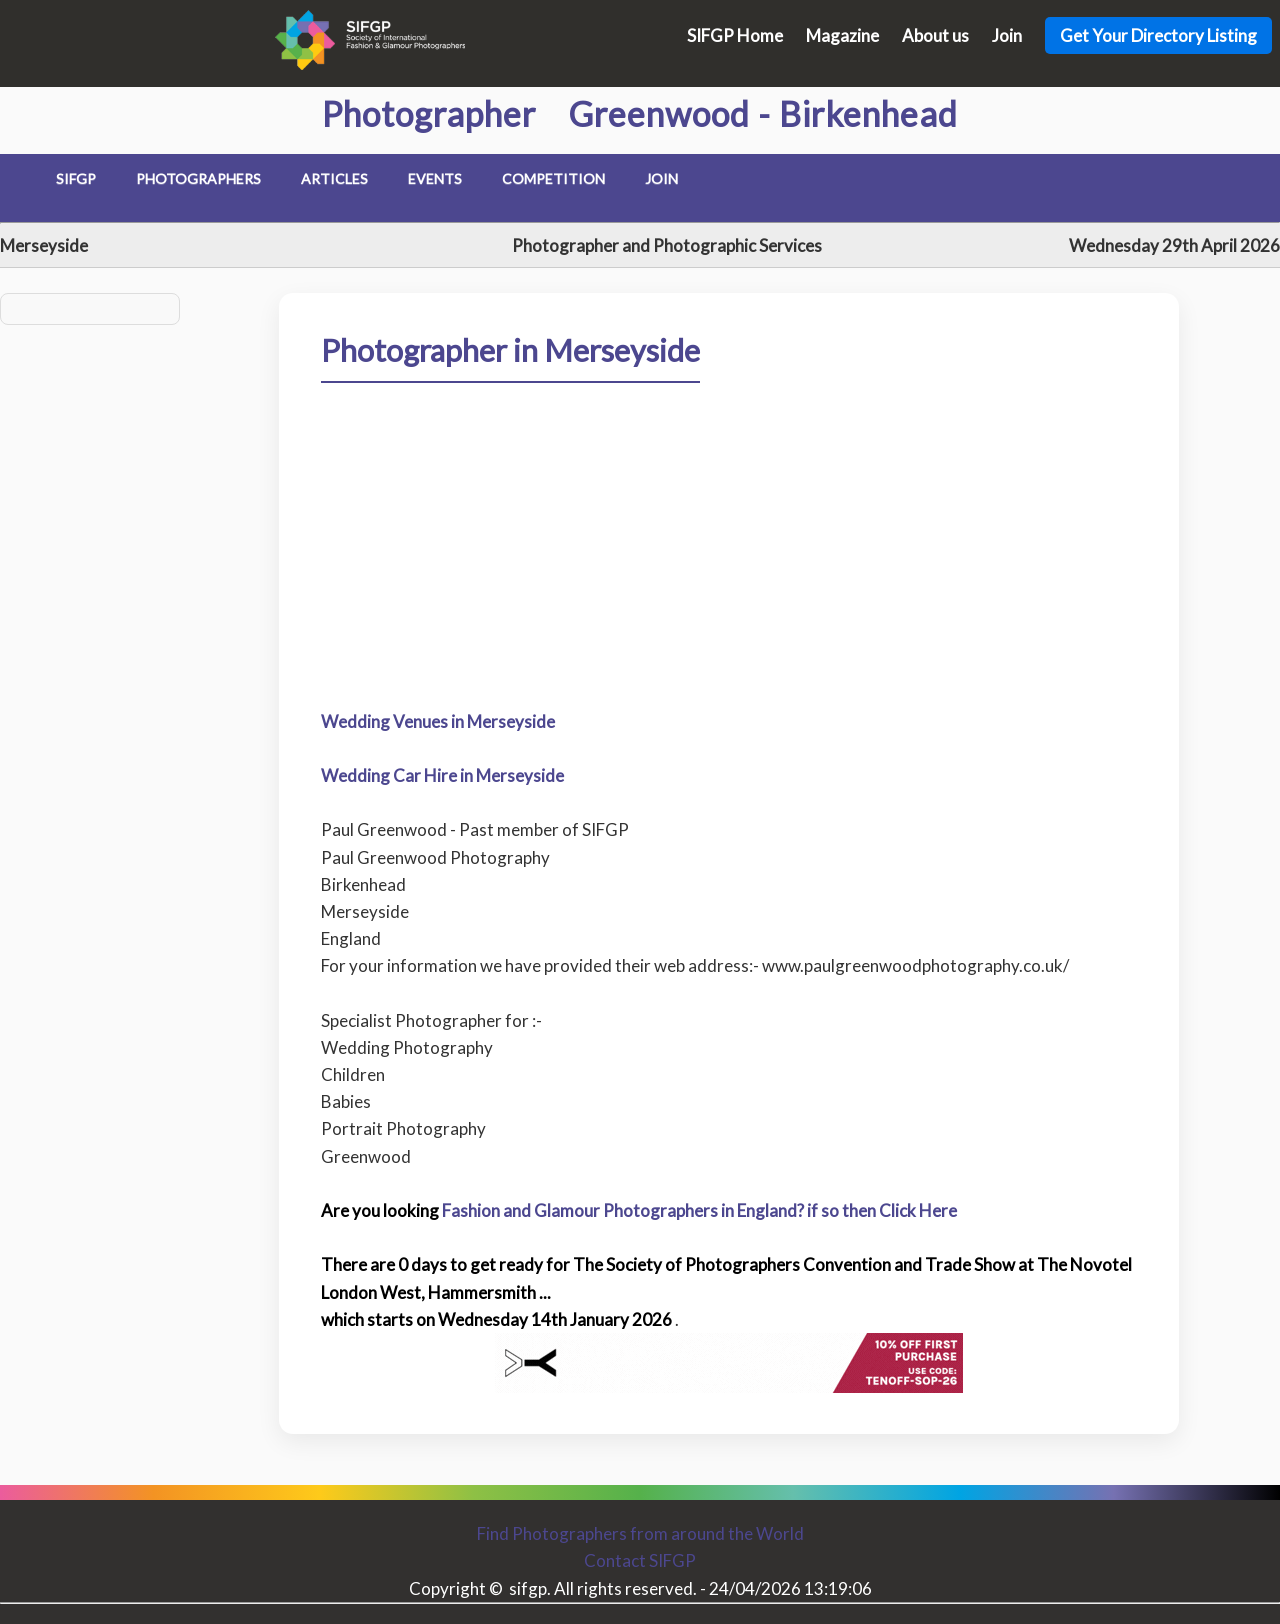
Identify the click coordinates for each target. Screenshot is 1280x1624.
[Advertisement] (728, 629)
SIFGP (76, 178)
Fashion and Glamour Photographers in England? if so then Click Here (699, 1210)
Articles (334, 178)
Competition (553, 178)
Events (435, 178)
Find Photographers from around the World (640, 1533)
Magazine (842, 35)
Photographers (198, 178)
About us (935, 35)
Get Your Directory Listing (1158, 35)
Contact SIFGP (640, 1560)
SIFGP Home (735, 35)
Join (1007, 35)
